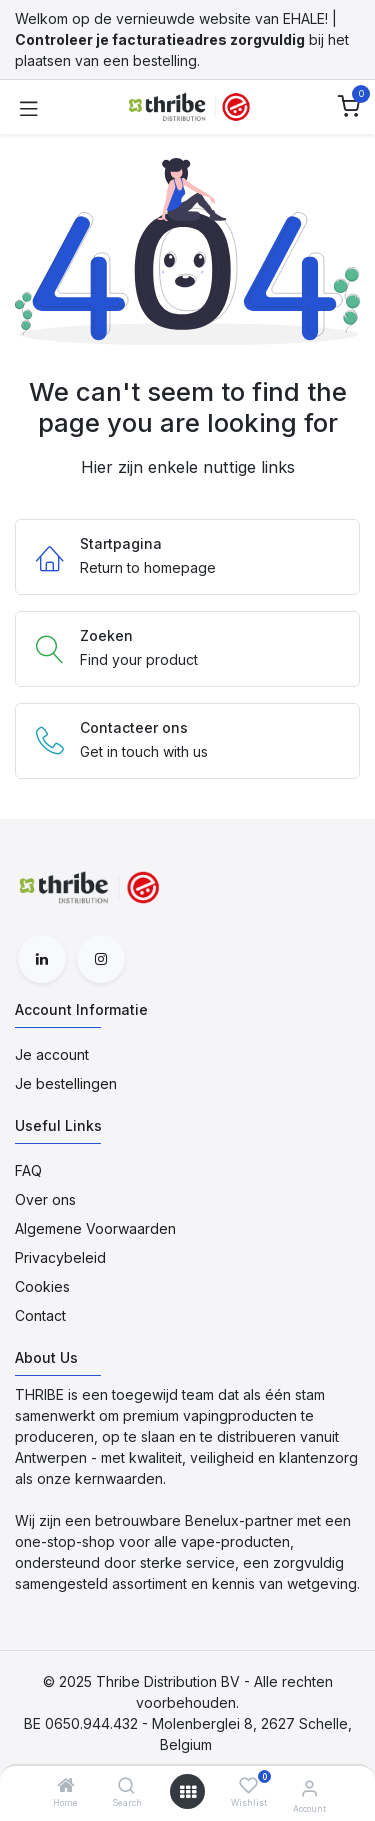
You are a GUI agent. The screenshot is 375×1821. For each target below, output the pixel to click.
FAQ (28, 1170)
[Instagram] (101, 959)
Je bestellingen (66, 1083)
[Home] (66, 1786)
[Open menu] (188, 1792)
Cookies (42, 1286)
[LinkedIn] (42, 959)
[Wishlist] (248, 1785)
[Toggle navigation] (29, 107)
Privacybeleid (60, 1257)
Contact (40, 1315)
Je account (52, 1054)
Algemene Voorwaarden (95, 1228)
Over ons (45, 1199)
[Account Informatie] (309, 1788)
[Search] (126, 1786)
